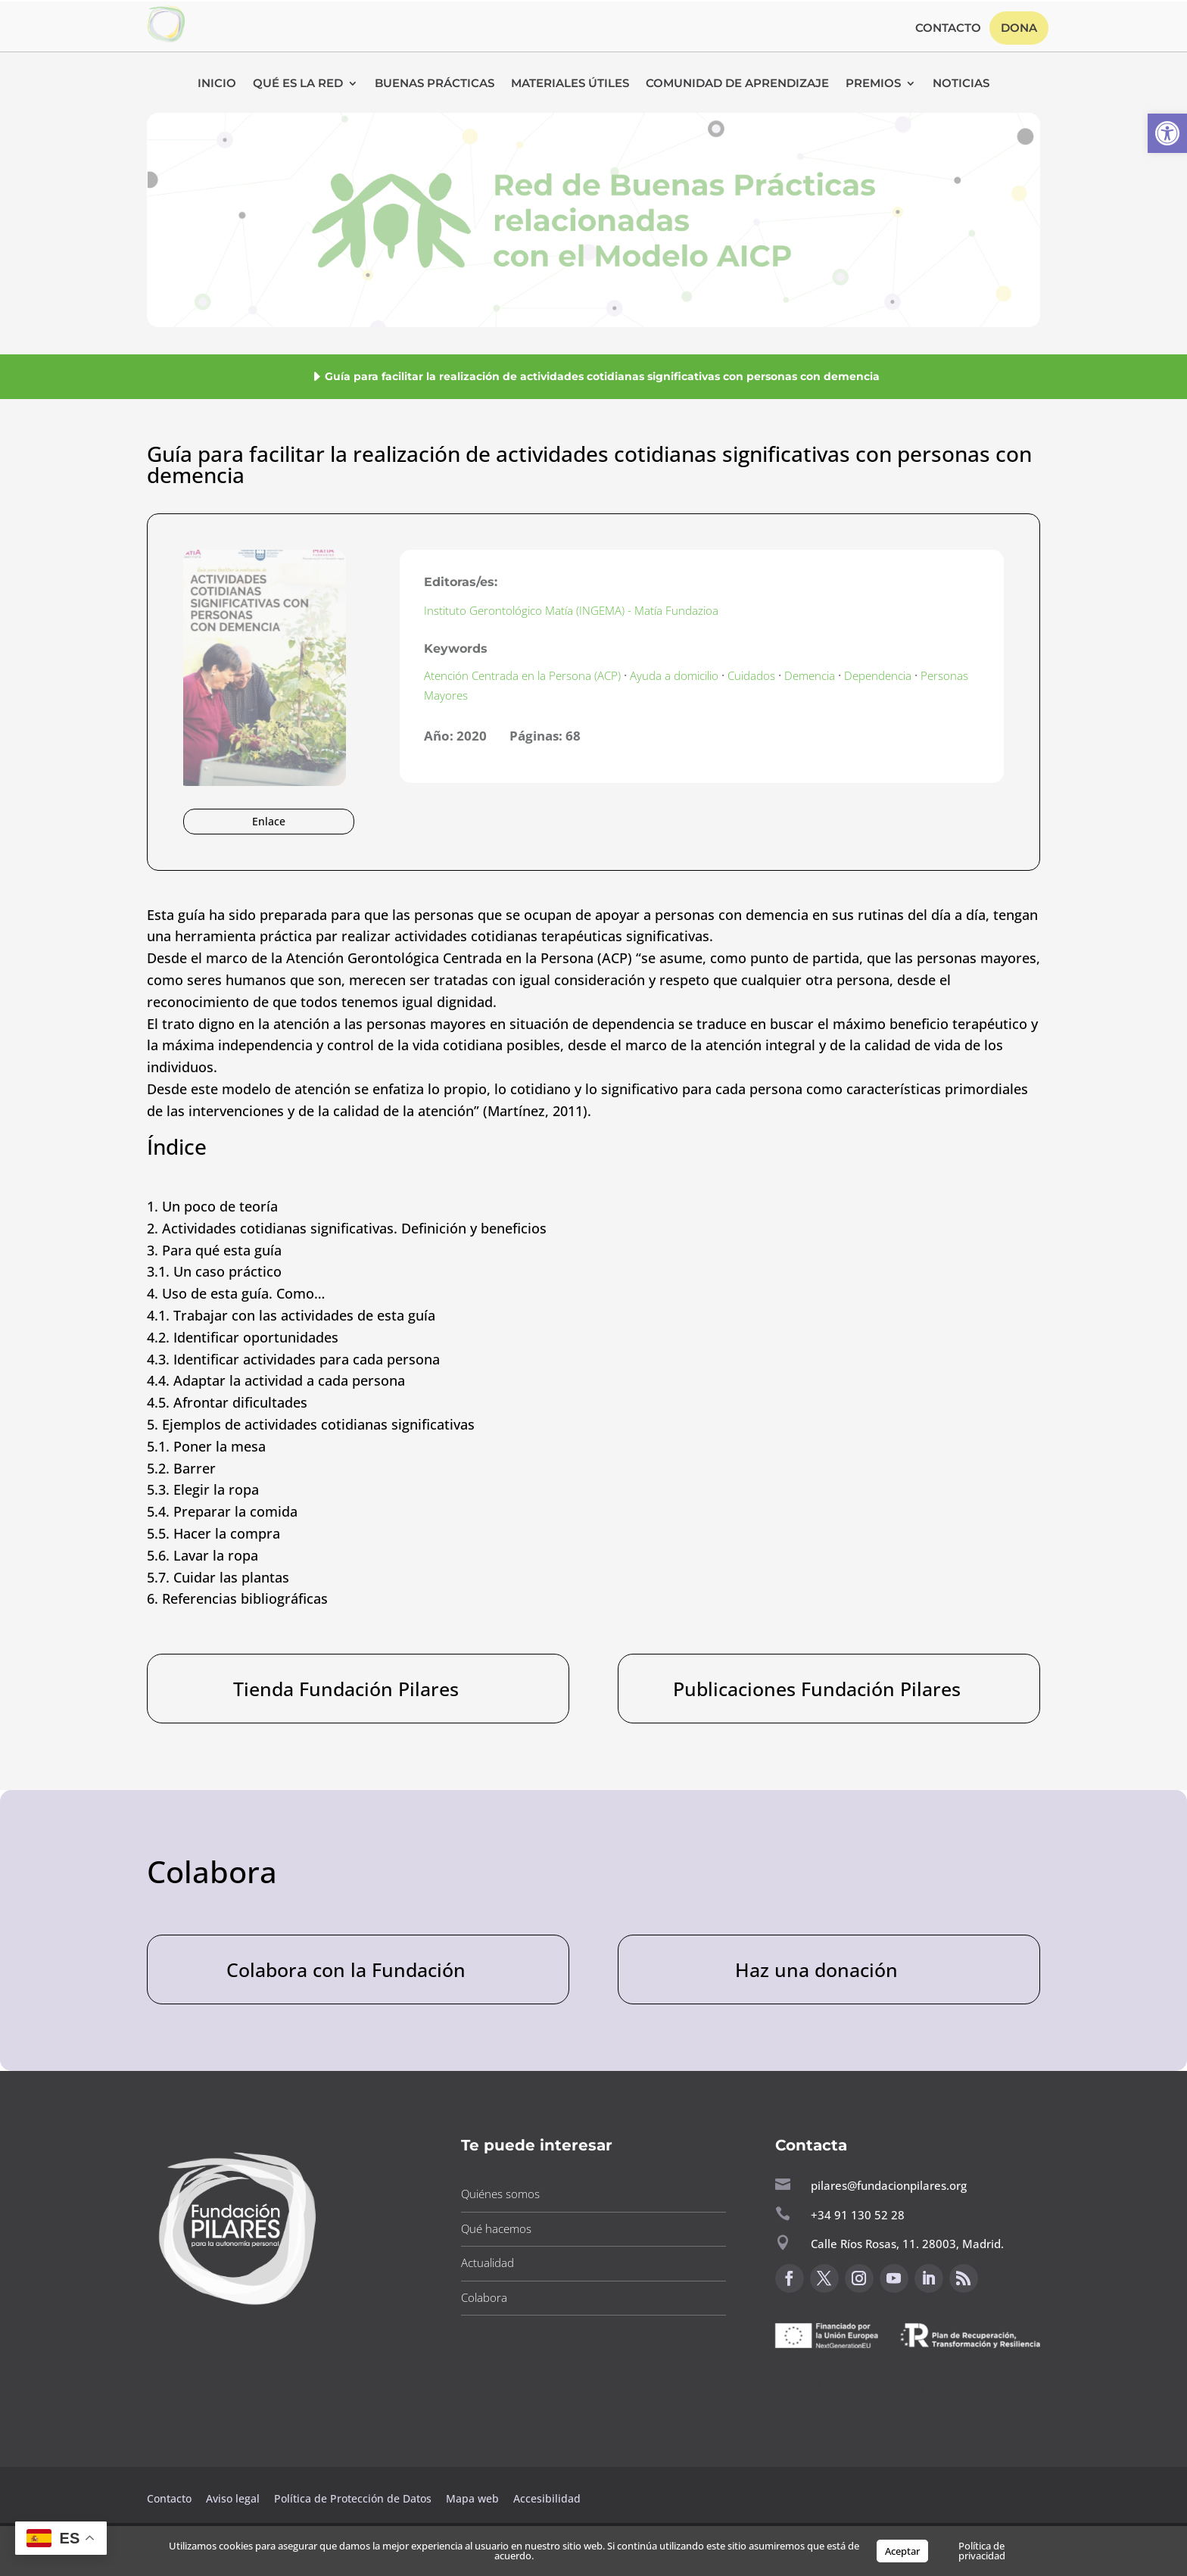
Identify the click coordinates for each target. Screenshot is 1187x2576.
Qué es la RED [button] (298, 84)
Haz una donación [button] (816, 1969)
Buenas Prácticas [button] (434, 84)
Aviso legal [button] (234, 2498)
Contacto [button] (948, 29)
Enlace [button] (268, 821)
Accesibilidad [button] (547, 2498)
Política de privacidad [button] (981, 2550)
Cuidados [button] (751, 675)
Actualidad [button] (487, 2262)
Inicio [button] (217, 84)
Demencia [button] (809, 675)
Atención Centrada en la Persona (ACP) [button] (522, 675)
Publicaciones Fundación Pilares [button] (817, 1688)
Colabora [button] (484, 2297)
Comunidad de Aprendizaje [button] (737, 84)
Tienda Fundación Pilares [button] (346, 1688)
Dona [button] (1019, 27)
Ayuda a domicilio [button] (674, 675)
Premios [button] (873, 84)
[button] (1167, 133)
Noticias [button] (961, 84)
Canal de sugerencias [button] (848, 2386)
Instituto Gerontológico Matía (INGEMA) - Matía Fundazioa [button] (571, 610)
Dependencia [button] (877, 675)
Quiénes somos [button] (500, 2193)
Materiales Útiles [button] (570, 84)
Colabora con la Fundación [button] (346, 1969)
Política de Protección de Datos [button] (354, 2498)
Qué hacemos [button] (496, 2228)
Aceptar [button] (902, 2551)
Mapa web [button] (472, 2498)
